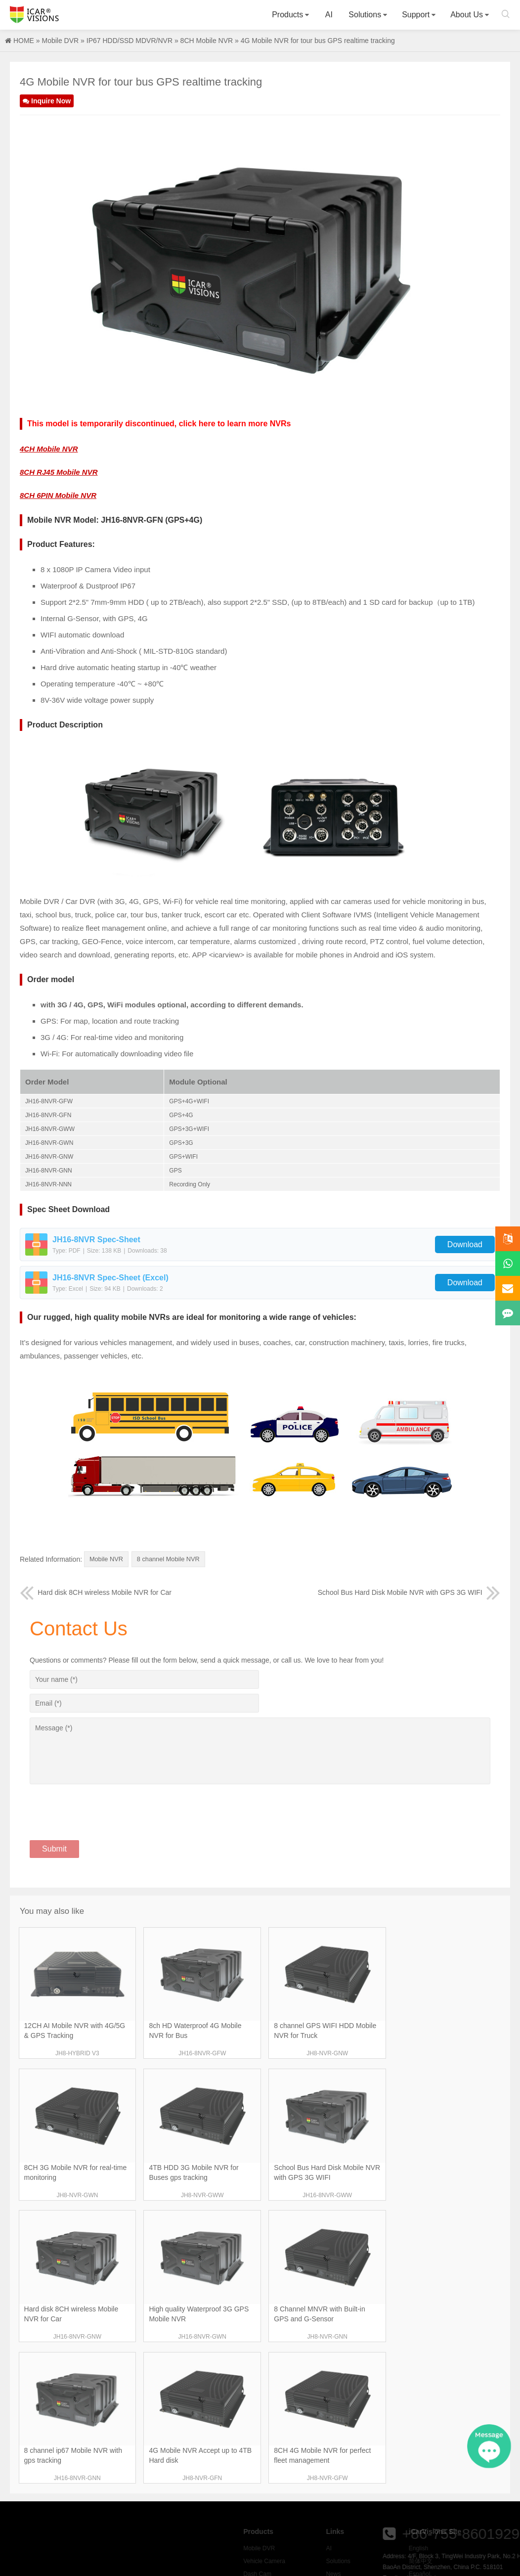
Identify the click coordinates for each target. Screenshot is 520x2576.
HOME (23, 41)
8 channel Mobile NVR (174, 1560)
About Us (466, 14)
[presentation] (105, 1805)
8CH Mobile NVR (206, 41)
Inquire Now (47, 101)
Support (416, 14)
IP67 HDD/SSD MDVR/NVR (130, 41)
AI (329, 14)
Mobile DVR (60, 41)
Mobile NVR (108, 1560)
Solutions (364, 14)
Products (287, 14)
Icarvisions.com (34, 14)
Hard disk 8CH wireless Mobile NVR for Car (96, 1591)
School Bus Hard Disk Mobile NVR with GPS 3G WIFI (408, 1591)
